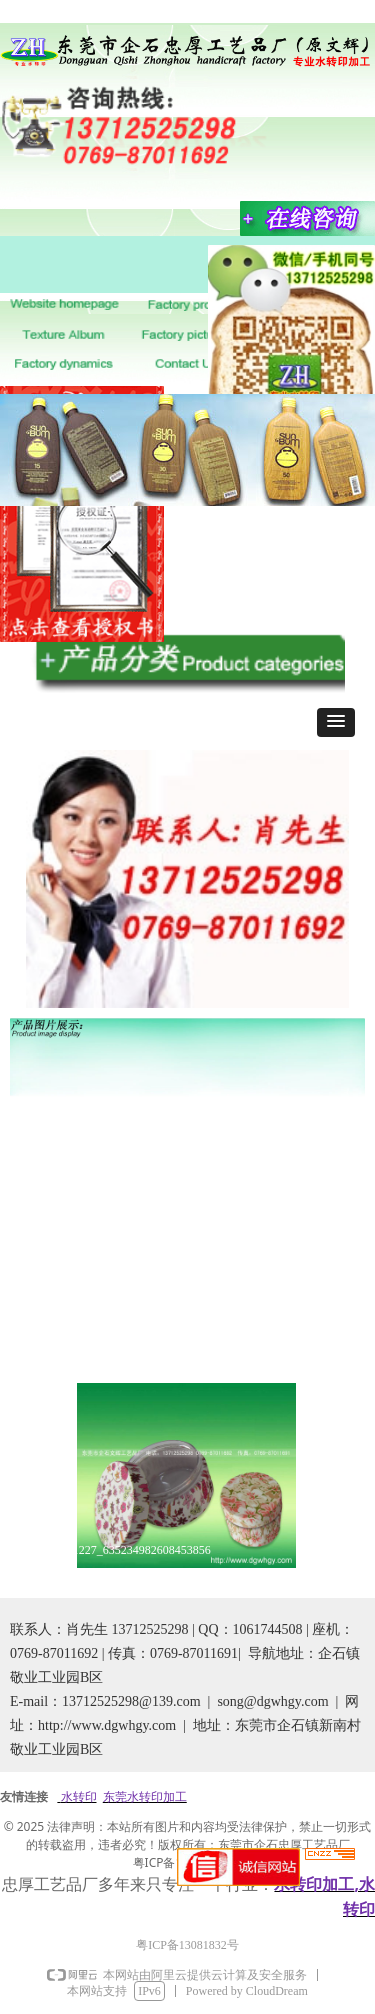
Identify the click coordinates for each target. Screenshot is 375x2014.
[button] (336, 722)
